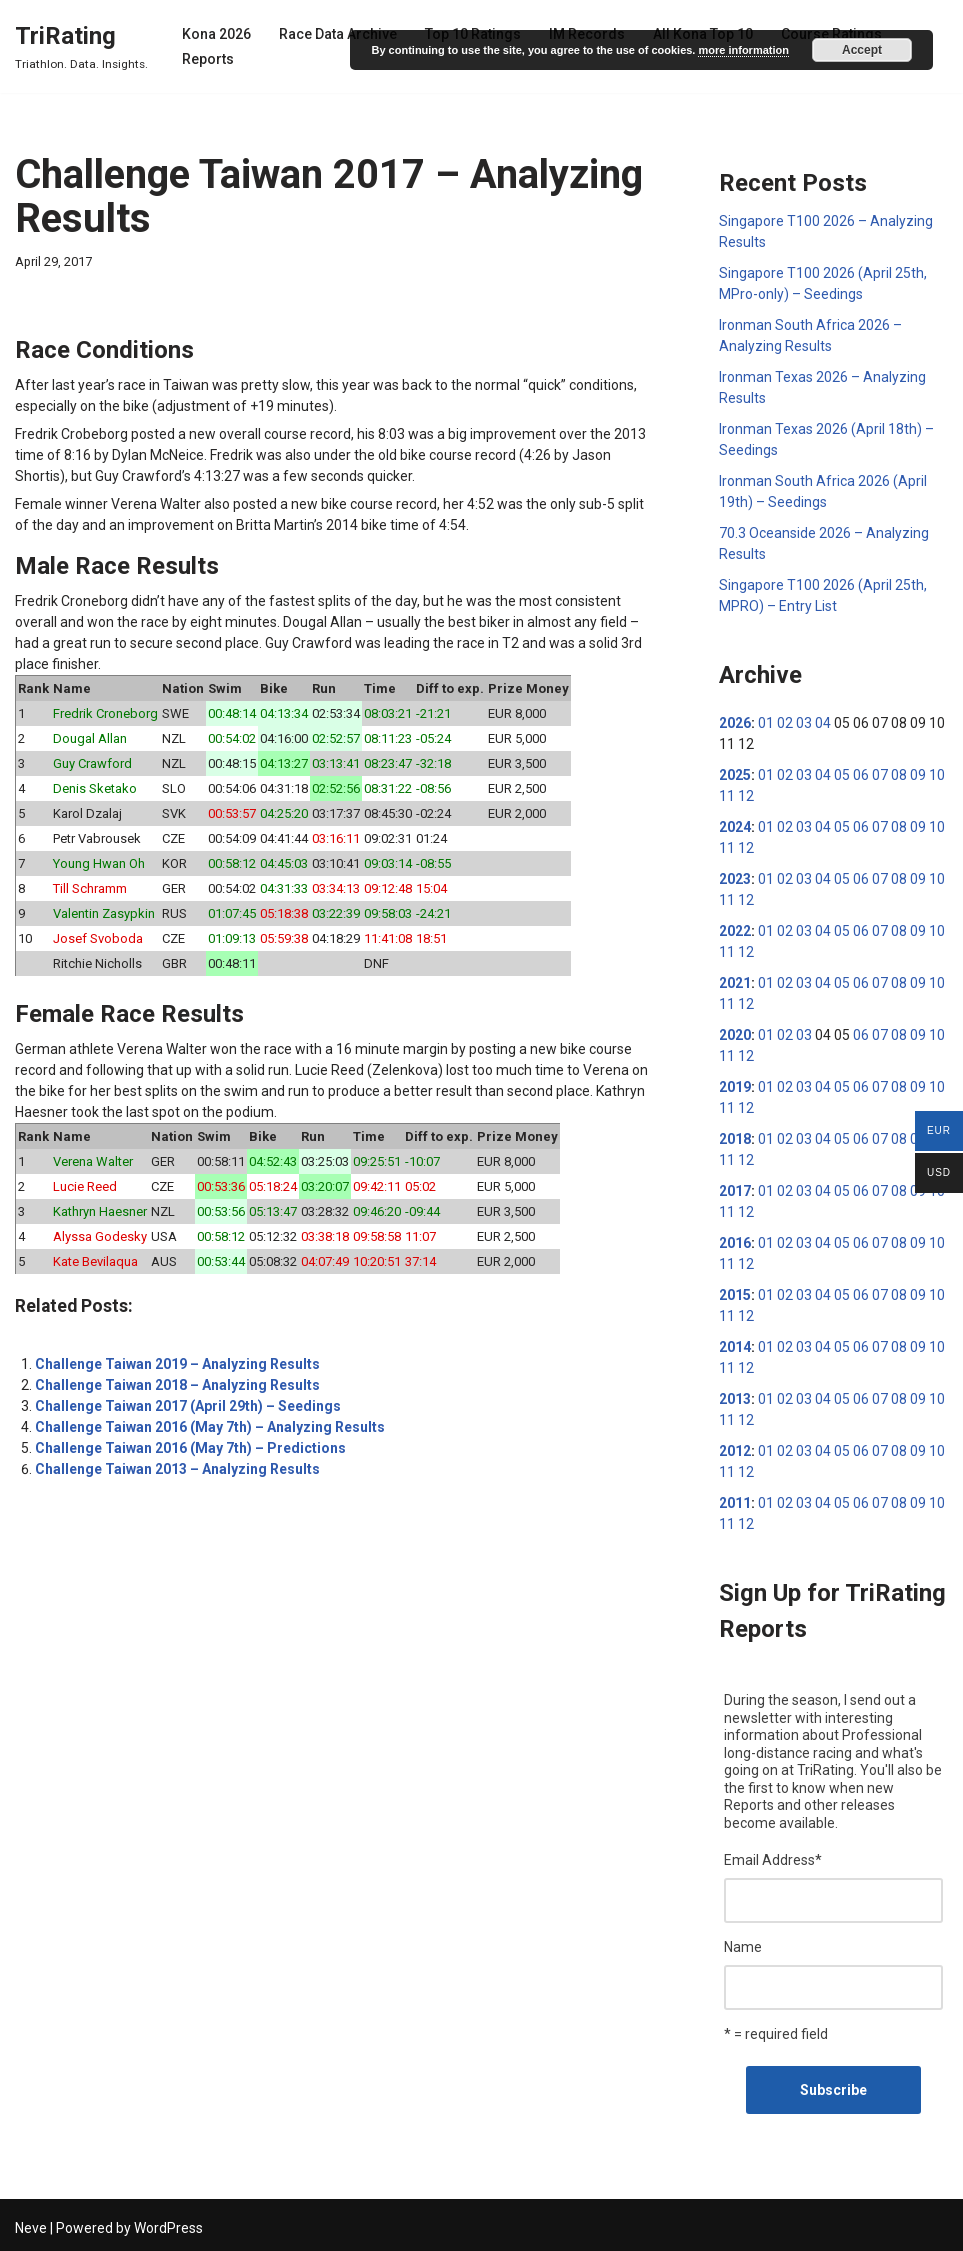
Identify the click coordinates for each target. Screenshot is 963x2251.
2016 (735, 1243)
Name (743, 1947)
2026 (735, 723)
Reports (208, 59)
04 (823, 723)
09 (918, 775)
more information (743, 50)
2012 (735, 1451)
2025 (735, 775)
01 (766, 723)
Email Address (773, 1860)
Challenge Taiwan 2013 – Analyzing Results (177, 1469)
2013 (735, 1399)
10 (937, 775)
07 (880, 775)
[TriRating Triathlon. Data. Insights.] (81, 46)
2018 (735, 1139)
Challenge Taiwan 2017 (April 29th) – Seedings (188, 1406)
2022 (735, 931)
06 (861, 775)
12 (746, 796)
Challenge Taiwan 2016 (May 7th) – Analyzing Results (210, 1427)
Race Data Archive (338, 34)
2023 (735, 879)
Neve (31, 2228)
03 (804, 723)
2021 (735, 983)
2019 (735, 1087)
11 (727, 796)
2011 (735, 1503)
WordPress (168, 2228)
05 (842, 775)
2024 (735, 827)
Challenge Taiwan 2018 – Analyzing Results (177, 1385)
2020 (735, 1035)
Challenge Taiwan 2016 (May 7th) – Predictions (190, 1448)
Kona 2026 (216, 34)
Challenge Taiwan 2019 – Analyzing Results (177, 1364)
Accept (862, 50)
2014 (735, 1347)
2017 (735, 1191)
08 (899, 775)
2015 (735, 1295)
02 (785, 723)
